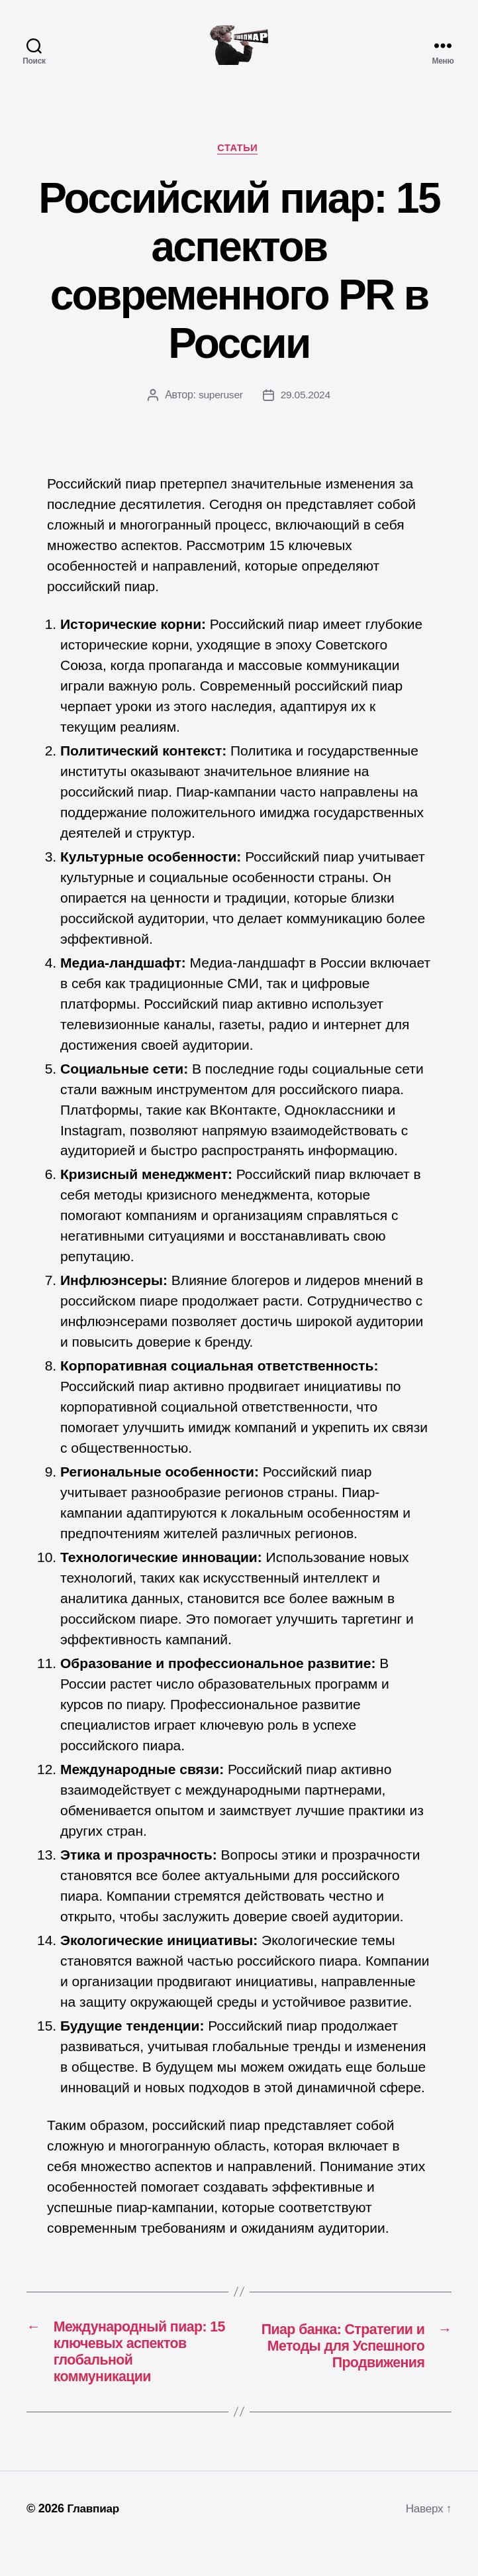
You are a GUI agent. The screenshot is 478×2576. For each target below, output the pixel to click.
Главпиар (94, 2538)
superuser (220, 416)
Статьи (239, 168)
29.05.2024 (306, 416)
